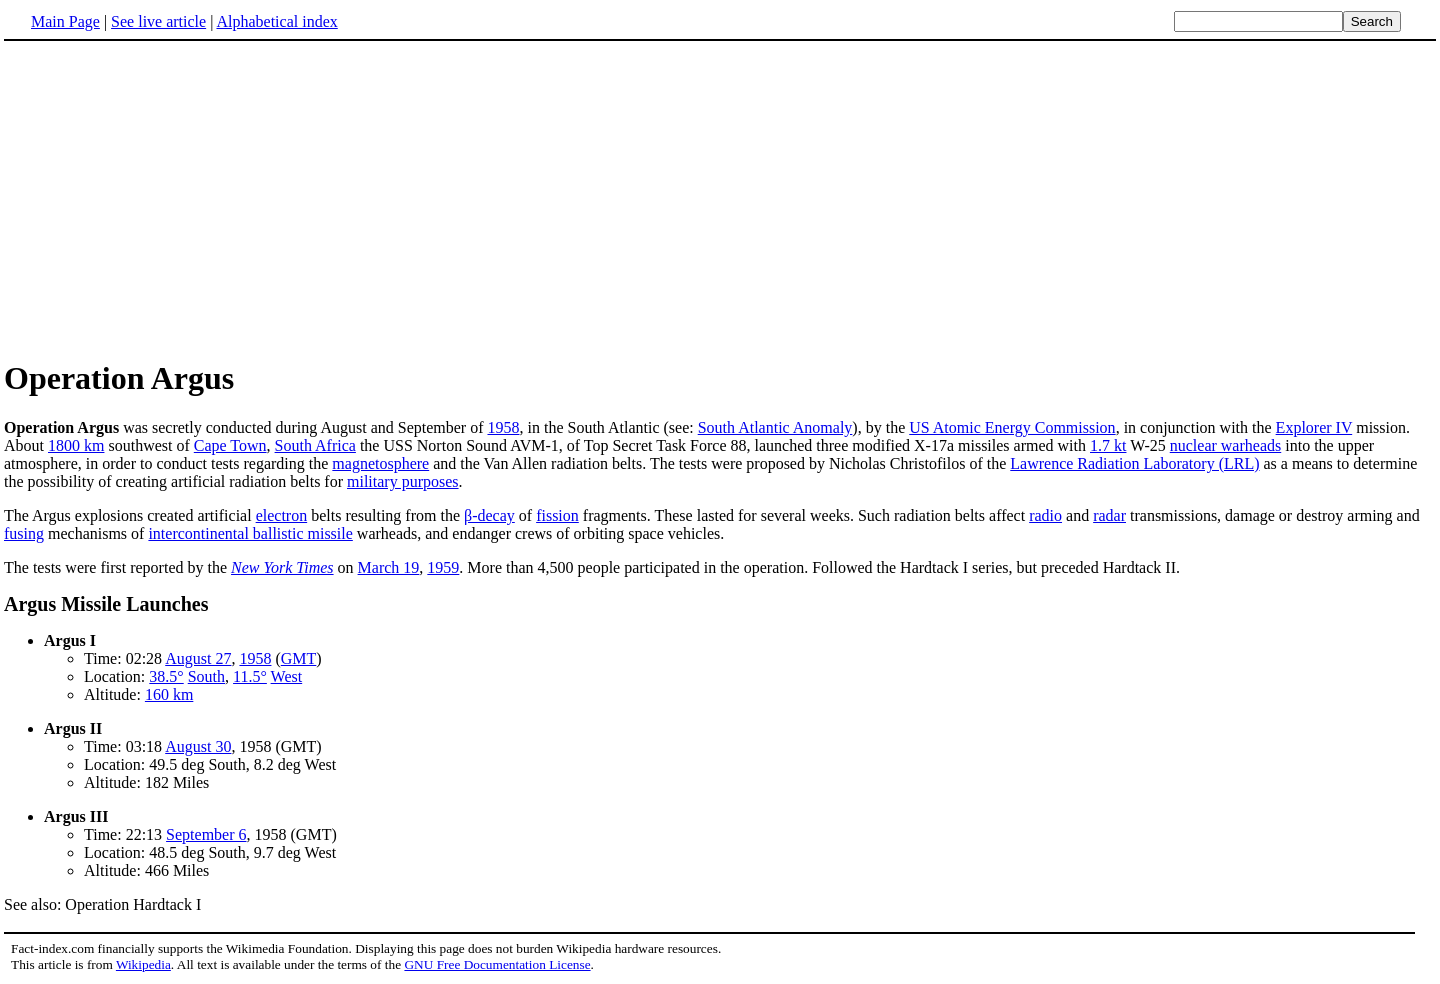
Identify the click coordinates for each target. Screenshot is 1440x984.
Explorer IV (1314, 427)
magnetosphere (380, 463)
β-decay (489, 515)
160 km (169, 694)
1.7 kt (1108, 445)
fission (557, 515)
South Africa (315, 445)
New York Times (282, 567)
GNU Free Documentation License (497, 964)
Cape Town (230, 445)
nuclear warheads (1226, 445)
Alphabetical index (276, 21)
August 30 (198, 746)
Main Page (65, 21)
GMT (299, 658)
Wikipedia (143, 964)
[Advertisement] (172, 199)
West (287, 676)
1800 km (76, 445)
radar (1109, 515)
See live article (158, 21)
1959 (443, 567)
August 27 (198, 658)
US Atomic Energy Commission (1012, 427)
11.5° (250, 676)
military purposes (403, 481)
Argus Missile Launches (106, 604)
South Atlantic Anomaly (775, 427)
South (206, 676)
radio (1045, 515)
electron (282, 515)
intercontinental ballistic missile (250, 533)
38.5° (166, 676)
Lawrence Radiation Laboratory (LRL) (1134, 463)
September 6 (206, 834)
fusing (24, 533)
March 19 (389, 567)
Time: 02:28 (124, 658)
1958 (503, 427)
